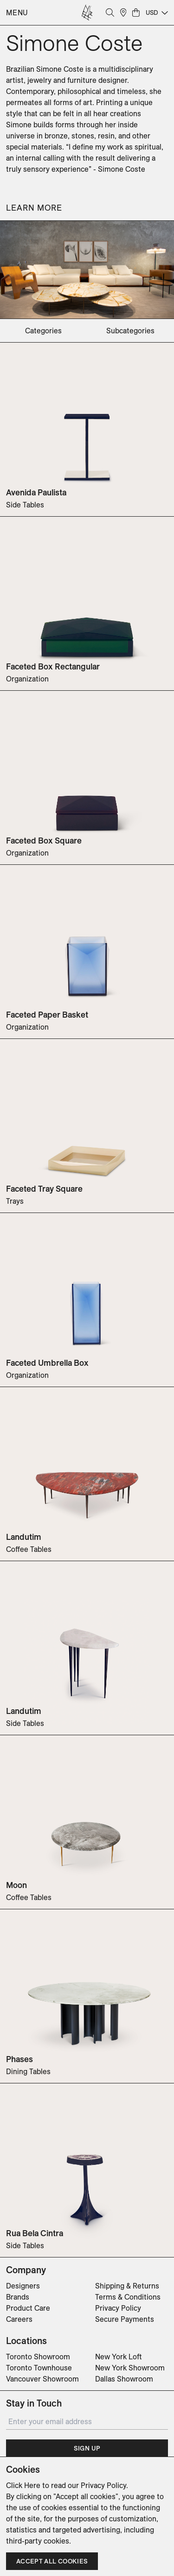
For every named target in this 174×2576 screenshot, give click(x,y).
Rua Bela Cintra (34, 2233)
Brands (17, 2296)
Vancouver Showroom (42, 2378)
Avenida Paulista (36, 492)
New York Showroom (130, 2367)
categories (43, 330)
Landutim (23, 1537)
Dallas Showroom (124, 2378)
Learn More (34, 207)
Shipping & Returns (127, 2285)
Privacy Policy (118, 2308)
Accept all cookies (52, 2561)
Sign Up (87, 2448)
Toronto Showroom (38, 2356)
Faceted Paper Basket (47, 1014)
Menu (17, 12)
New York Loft (118, 2356)
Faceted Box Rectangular (53, 666)
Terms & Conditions (128, 2296)
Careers (19, 2319)
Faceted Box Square (44, 840)
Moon (16, 1885)
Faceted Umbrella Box (47, 1362)
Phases (19, 2059)
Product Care (28, 2308)
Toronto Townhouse (39, 2367)
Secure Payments (124, 2319)
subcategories (130, 330)
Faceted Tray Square (44, 1188)
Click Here (23, 2485)
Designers (23, 2285)
